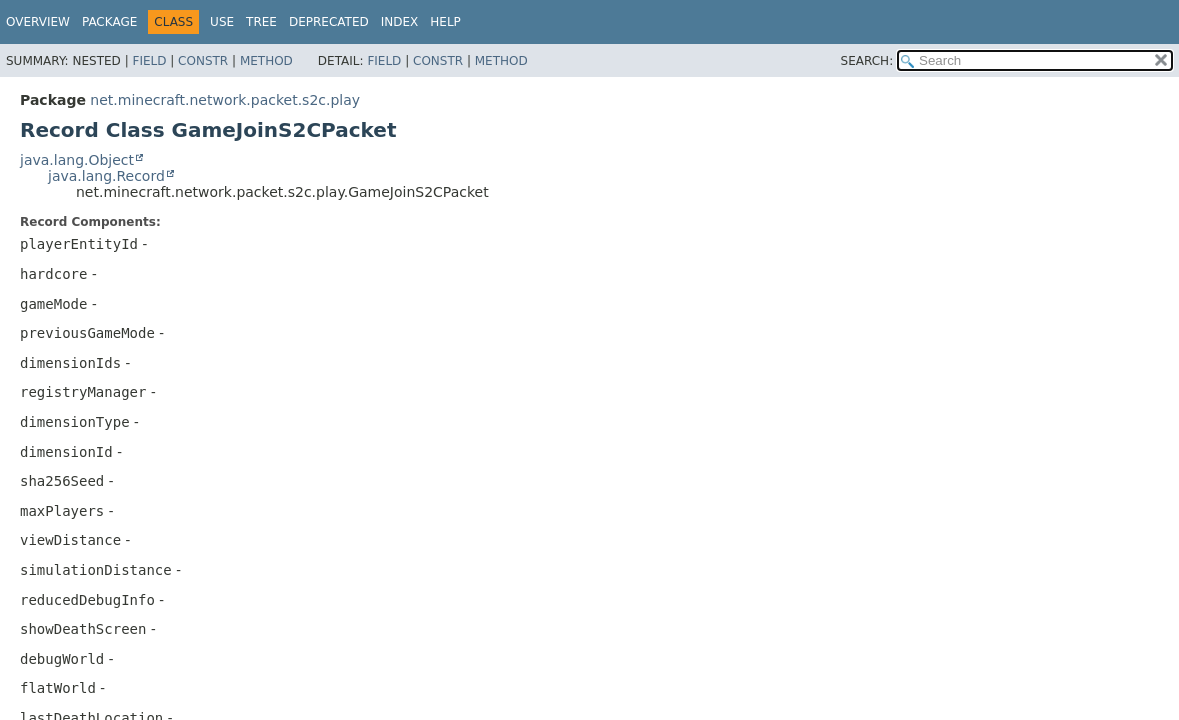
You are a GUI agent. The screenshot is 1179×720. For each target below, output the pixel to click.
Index (400, 22)
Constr (203, 61)
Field (149, 61)
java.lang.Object (77, 160)
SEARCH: (867, 61)
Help (445, 22)
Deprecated (329, 22)
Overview (38, 22)
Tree (261, 22)
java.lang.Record (106, 176)
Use (222, 22)
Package (109, 22)
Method (266, 61)
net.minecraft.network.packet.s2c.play (225, 100)
